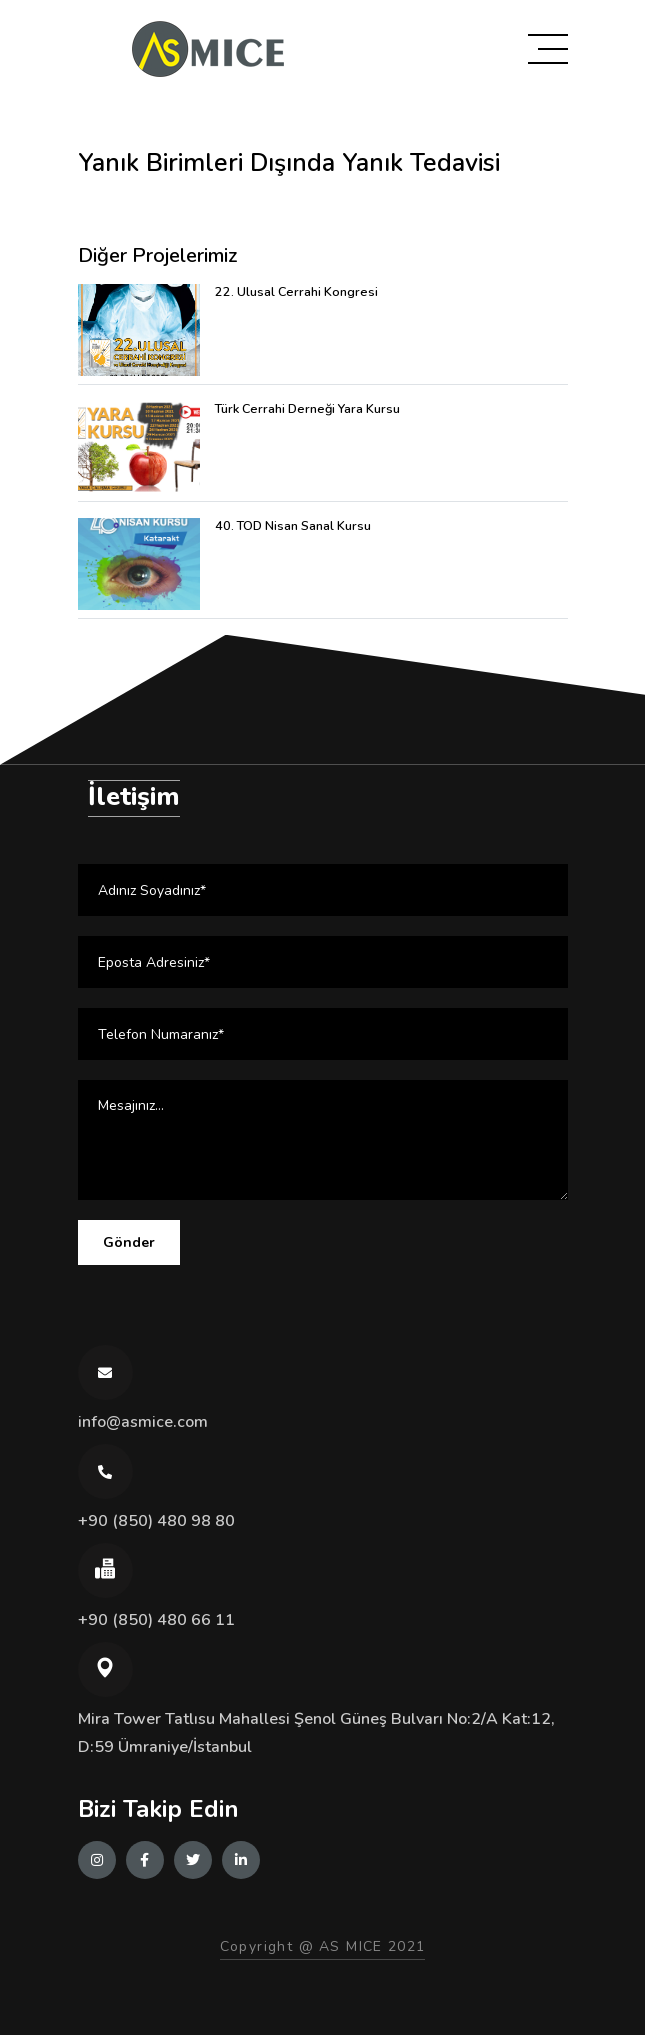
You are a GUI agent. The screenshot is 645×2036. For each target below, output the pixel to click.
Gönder (129, 1244)
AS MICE (351, 1947)
